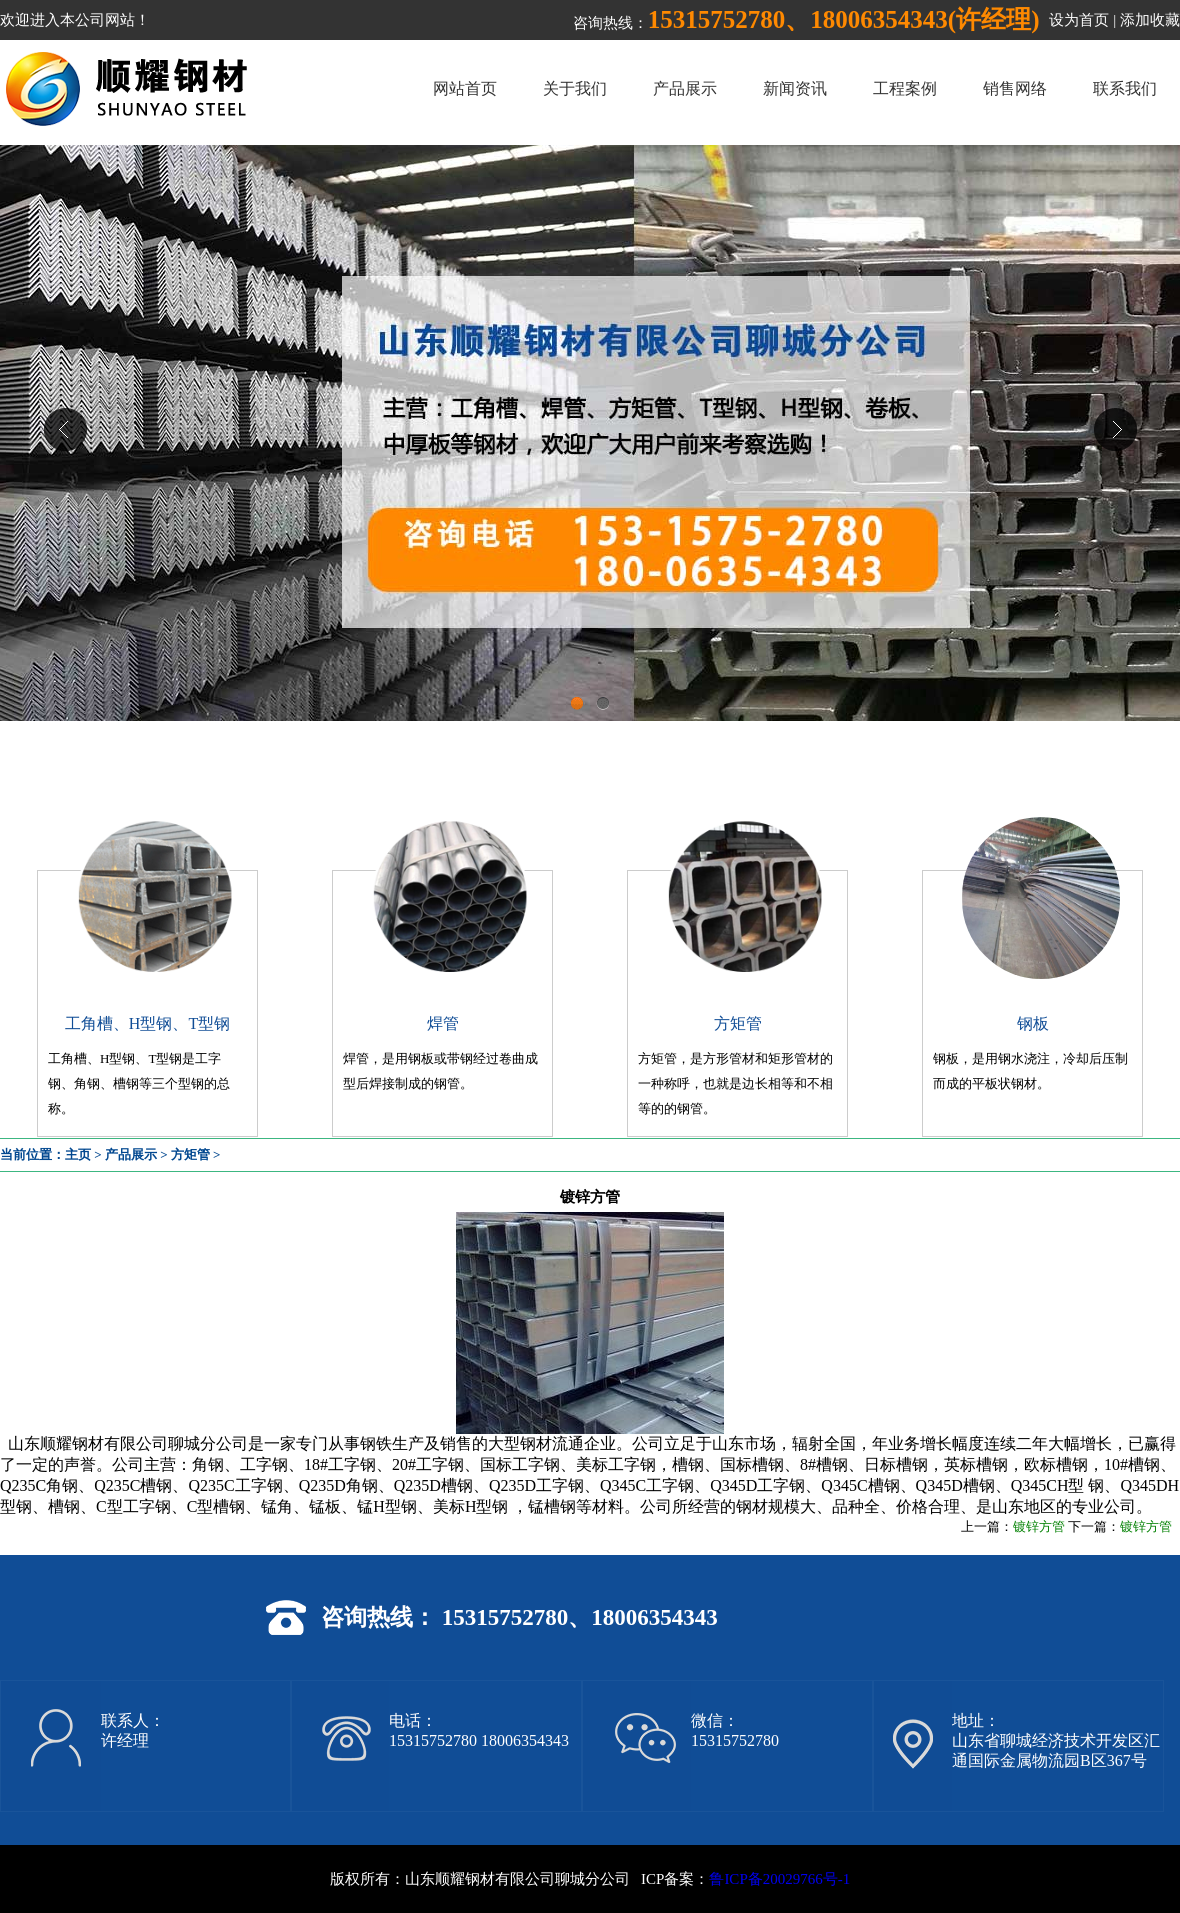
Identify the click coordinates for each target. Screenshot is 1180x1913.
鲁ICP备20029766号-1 (779, 1879)
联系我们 (1125, 88)
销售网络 (1015, 88)
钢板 (1033, 1023)
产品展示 (685, 88)
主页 (78, 1154)
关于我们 (575, 88)
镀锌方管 (1039, 1526)
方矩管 (738, 1023)
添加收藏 (1150, 20)
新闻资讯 (795, 88)
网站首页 (465, 88)
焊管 (443, 1023)
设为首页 (1079, 20)
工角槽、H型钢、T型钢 (147, 1023)
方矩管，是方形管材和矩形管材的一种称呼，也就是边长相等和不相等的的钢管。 (735, 1083)
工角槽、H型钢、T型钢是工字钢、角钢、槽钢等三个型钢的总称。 (139, 1083)
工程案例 (905, 88)
